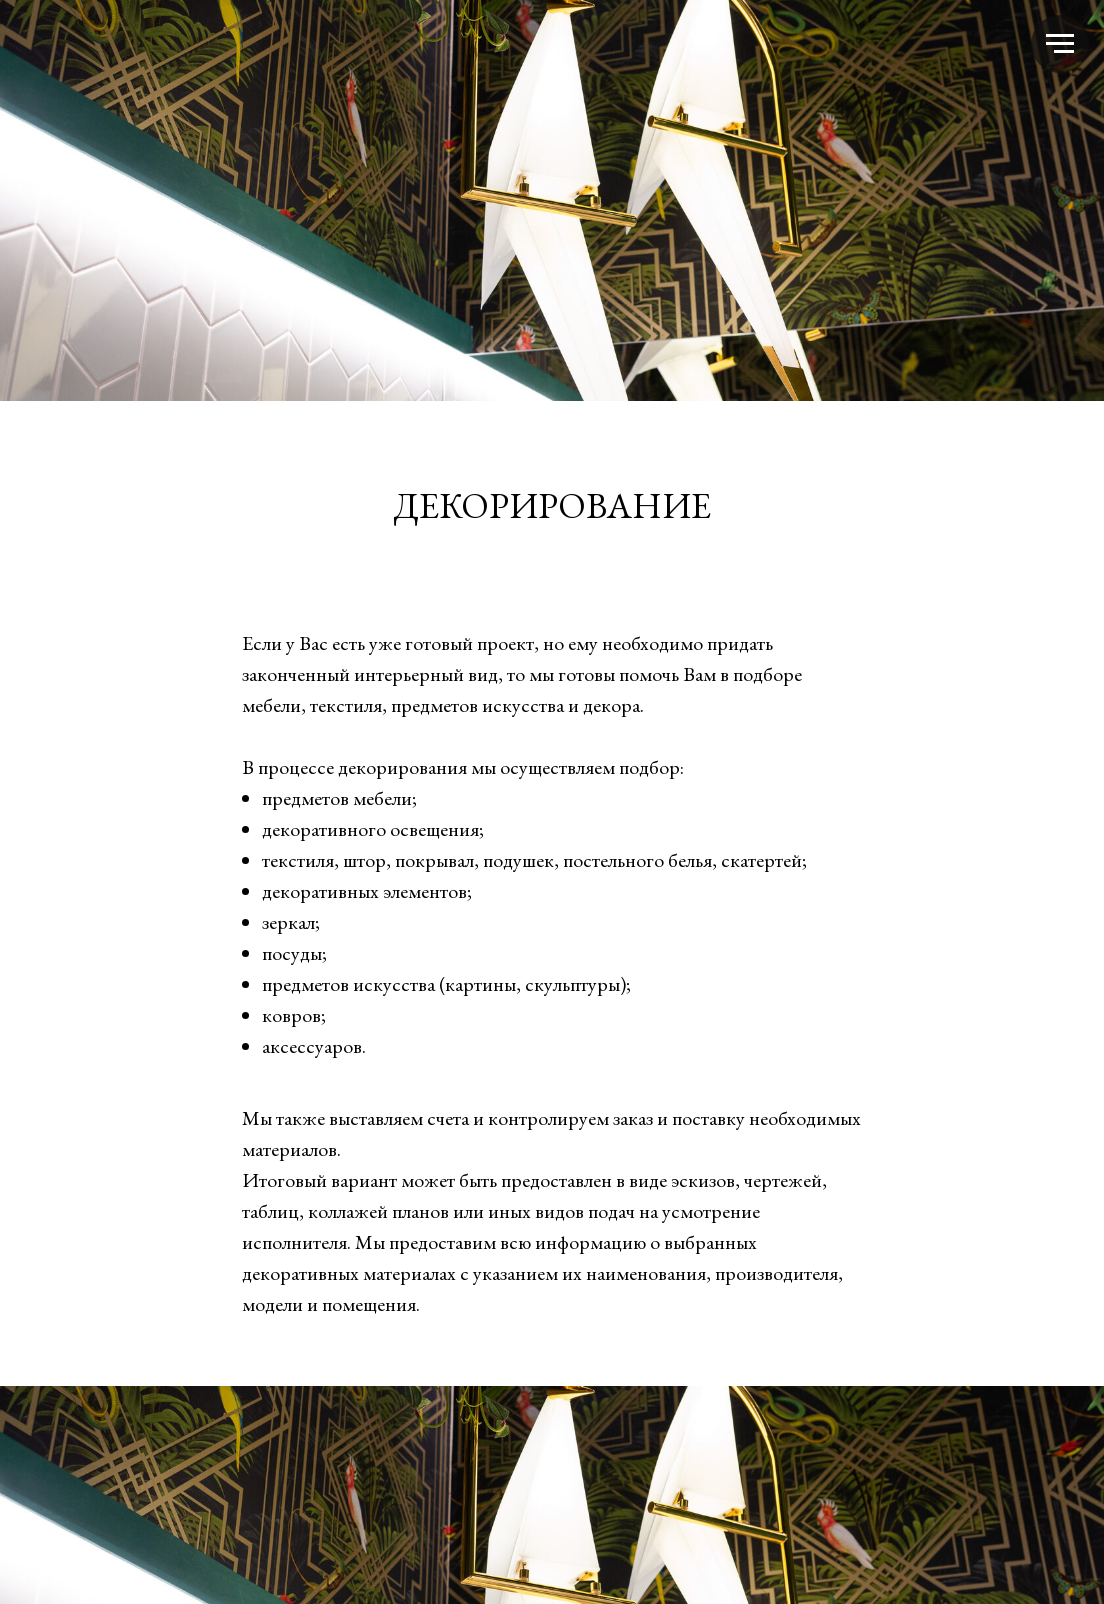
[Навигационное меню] (1060, 44)
